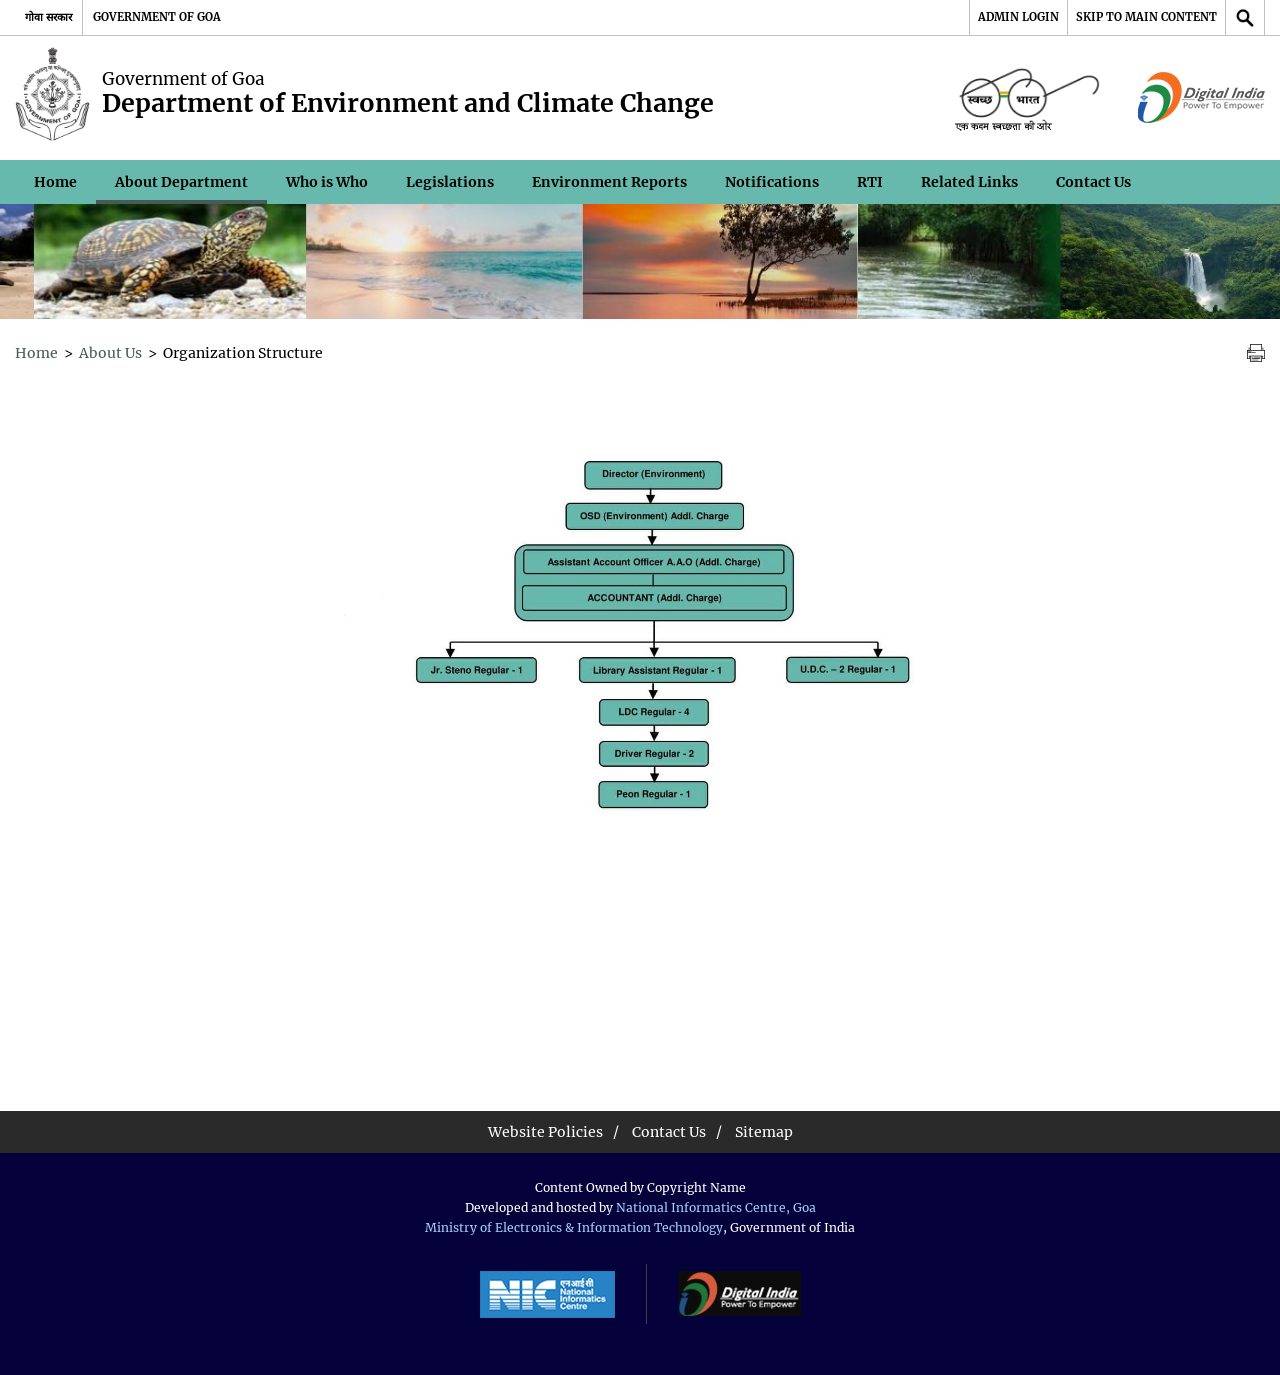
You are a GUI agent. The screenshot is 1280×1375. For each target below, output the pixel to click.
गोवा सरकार (48, 17)
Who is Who (327, 182)
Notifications (772, 182)
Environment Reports (609, 182)
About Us (110, 353)
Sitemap (764, 1132)
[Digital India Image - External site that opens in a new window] (1201, 98)
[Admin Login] (1018, 17)
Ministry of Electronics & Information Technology (574, 1227)
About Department (181, 182)
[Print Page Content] (1256, 353)
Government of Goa (157, 17)
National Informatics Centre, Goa (716, 1207)
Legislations (450, 182)
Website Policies (545, 1132)
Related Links (969, 182)
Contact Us (1093, 182)
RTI (870, 182)
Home (55, 182)
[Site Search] (1245, 17)
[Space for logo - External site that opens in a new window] (1026, 98)
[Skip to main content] (1146, 17)
